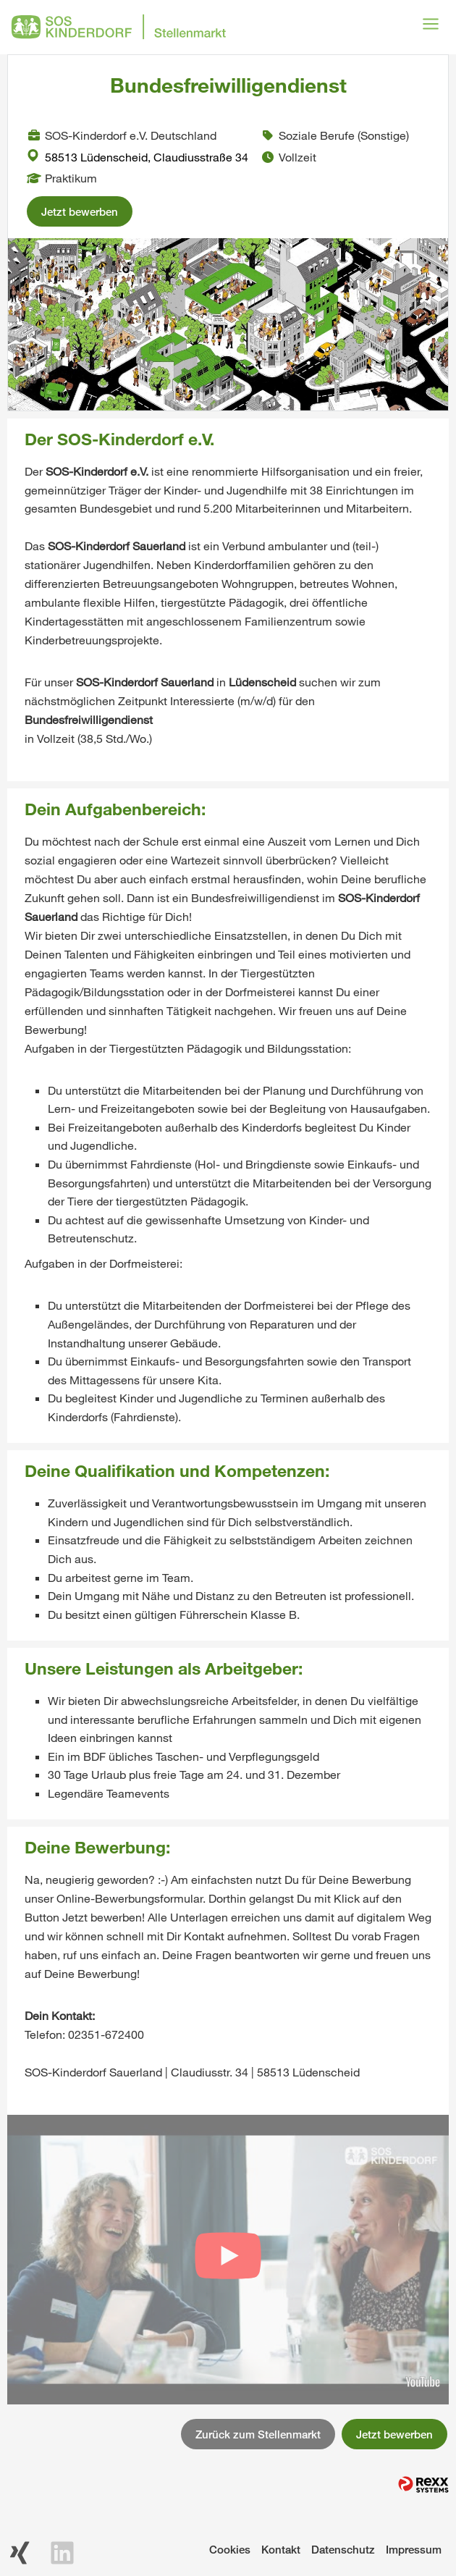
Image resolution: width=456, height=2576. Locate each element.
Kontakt (280, 2549)
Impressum (414, 2549)
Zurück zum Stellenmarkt (258, 2434)
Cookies (229, 2549)
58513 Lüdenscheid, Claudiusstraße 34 (137, 157)
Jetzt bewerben (79, 211)
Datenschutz (343, 2549)
